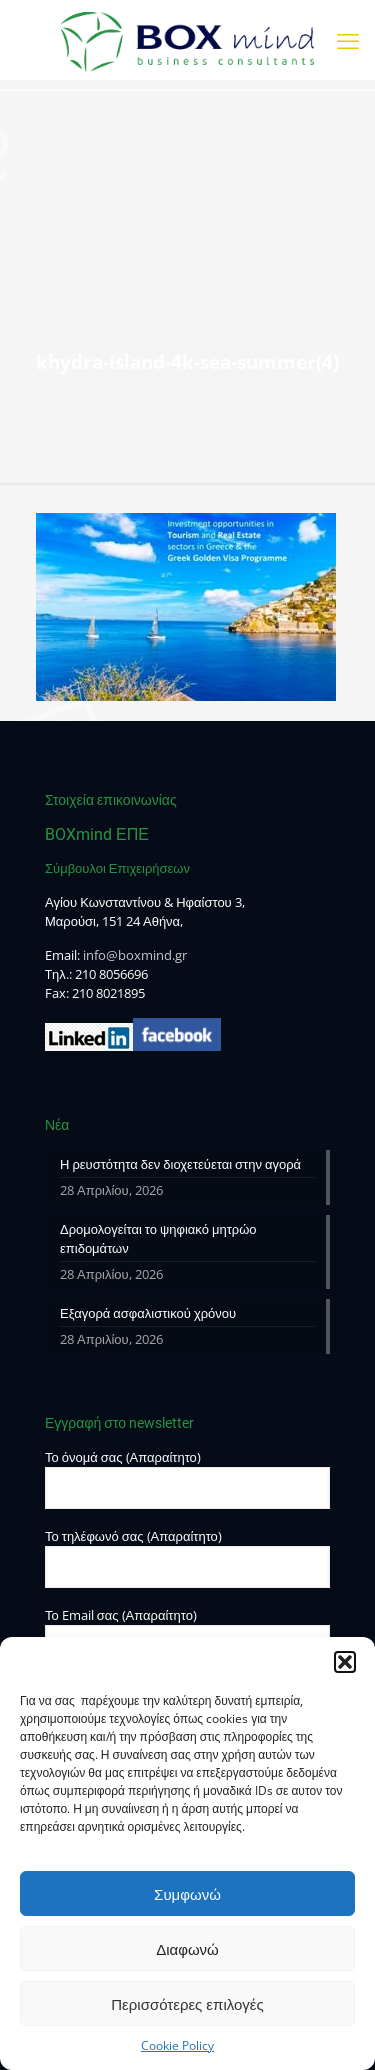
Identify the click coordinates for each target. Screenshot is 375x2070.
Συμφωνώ (187, 1894)
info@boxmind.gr (135, 955)
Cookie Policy (177, 2045)
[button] (345, 1662)
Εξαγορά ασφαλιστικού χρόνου (148, 1313)
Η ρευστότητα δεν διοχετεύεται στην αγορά (180, 1164)
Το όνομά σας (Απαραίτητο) (187, 1478)
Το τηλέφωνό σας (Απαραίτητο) (187, 1557)
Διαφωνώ (187, 1949)
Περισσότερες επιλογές (187, 2004)
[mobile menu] (348, 40)
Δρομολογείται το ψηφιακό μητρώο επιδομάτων (158, 1238)
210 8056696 (111, 974)
